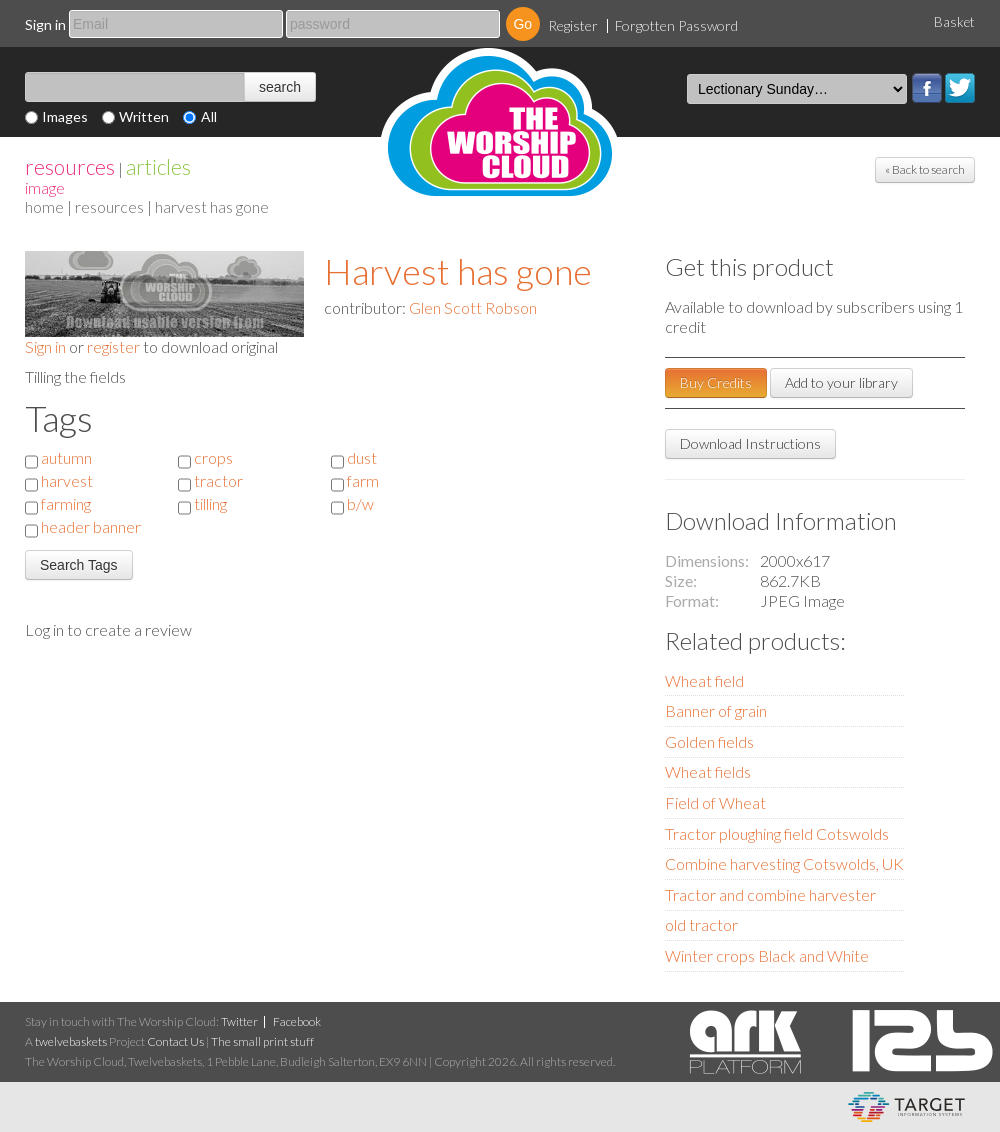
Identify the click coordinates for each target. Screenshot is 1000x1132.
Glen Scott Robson (473, 307)
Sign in (45, 24)
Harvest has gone (458, 271)
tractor (218, 480)
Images (65, 116)
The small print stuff (262, 1041)
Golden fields (709, 741)
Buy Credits (716, 382)
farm (363, 480)
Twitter (960, 88)
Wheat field (704, 680)
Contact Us (175, 1041)
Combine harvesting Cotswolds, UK (784, 863)
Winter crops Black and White (767, 955)
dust (362, 457)
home (44, 206)
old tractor (701, 924)
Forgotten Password (676, 25)
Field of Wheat (715, 802)
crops (213, 457)
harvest (67, 480)
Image (45, 187)
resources (70, 166)
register (113, 346)
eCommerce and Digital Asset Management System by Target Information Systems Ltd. (906, 1107)
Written (144, 116)
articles (158, 166)
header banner (91, 526)
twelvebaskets (71, 1041)
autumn (66, 457)
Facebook (927, 88)
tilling (210, 503)
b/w (360, 503)
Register (573, 25)
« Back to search (925, 169)
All (209, 116)
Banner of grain (716, 710)
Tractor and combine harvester (770, 894)
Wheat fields (708, 771)
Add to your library (841, 382)
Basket (954, 22)
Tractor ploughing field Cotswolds (777, 833)
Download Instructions (750, 443)
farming (66, 503)
